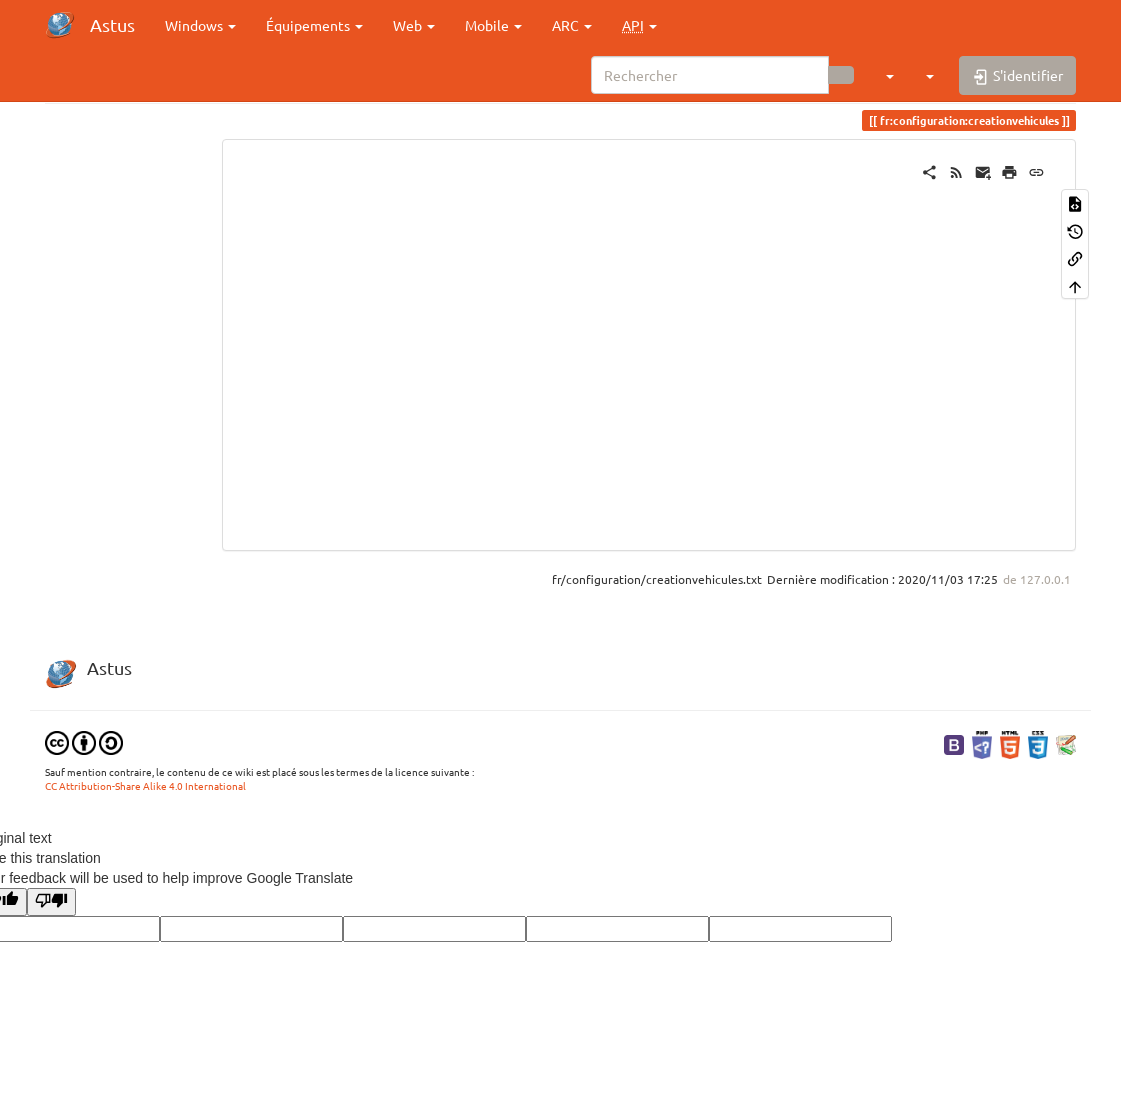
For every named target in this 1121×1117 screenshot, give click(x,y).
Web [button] (414, 25)
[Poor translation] (52, 902)
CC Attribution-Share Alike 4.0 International (145, 785)
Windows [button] (200, 25)
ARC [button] (572, 25)
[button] (639, 25)
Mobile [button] (493, 25)
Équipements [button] (314, 25)
